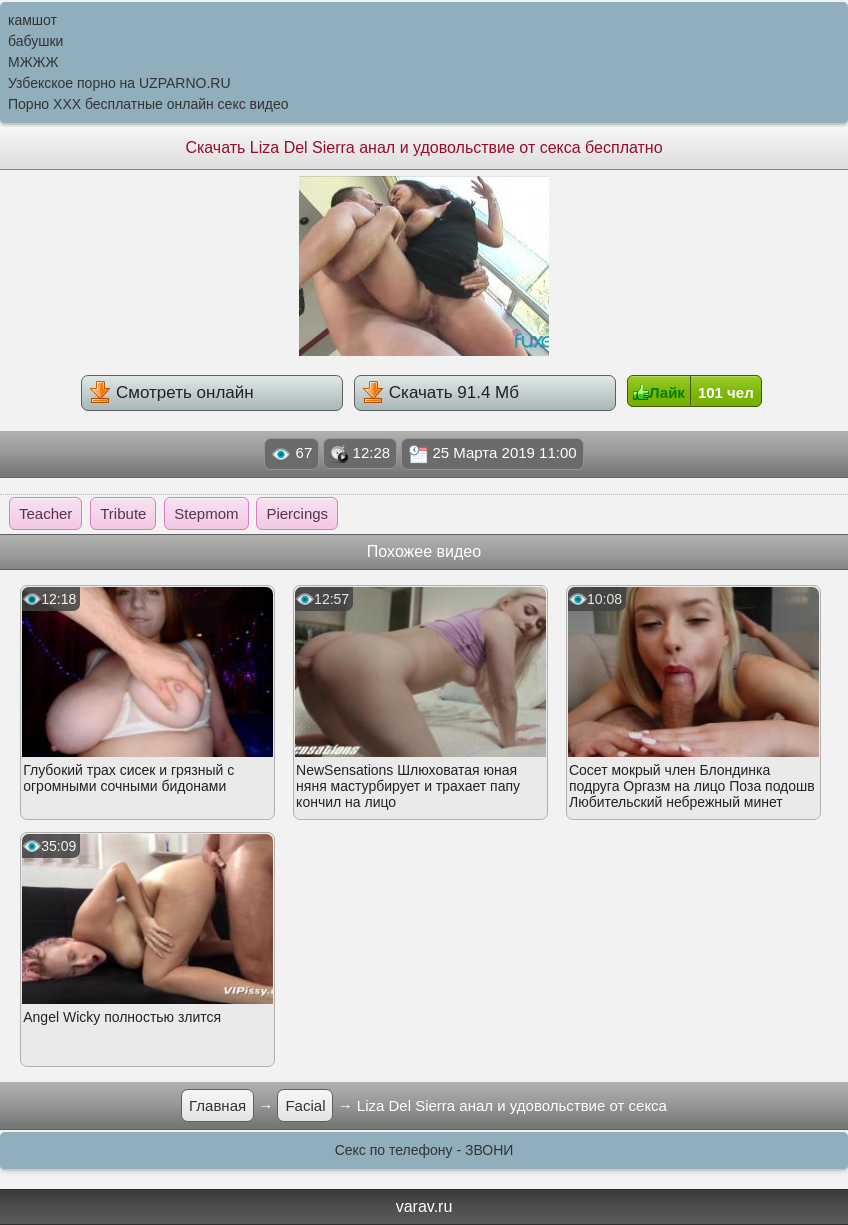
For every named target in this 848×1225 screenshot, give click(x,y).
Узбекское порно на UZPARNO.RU (119, 83)
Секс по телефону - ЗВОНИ (424, 1150)
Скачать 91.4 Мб (440, 392)
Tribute (123, 513)
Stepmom (206, 513)
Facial (305, 1105)
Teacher (45, 513)
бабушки (35, 41)
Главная (217, 1105)
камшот (32, 20)
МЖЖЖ (33, 62)
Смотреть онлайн (171, 392)
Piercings (297, 513)
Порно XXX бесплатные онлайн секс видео (148, 104)
